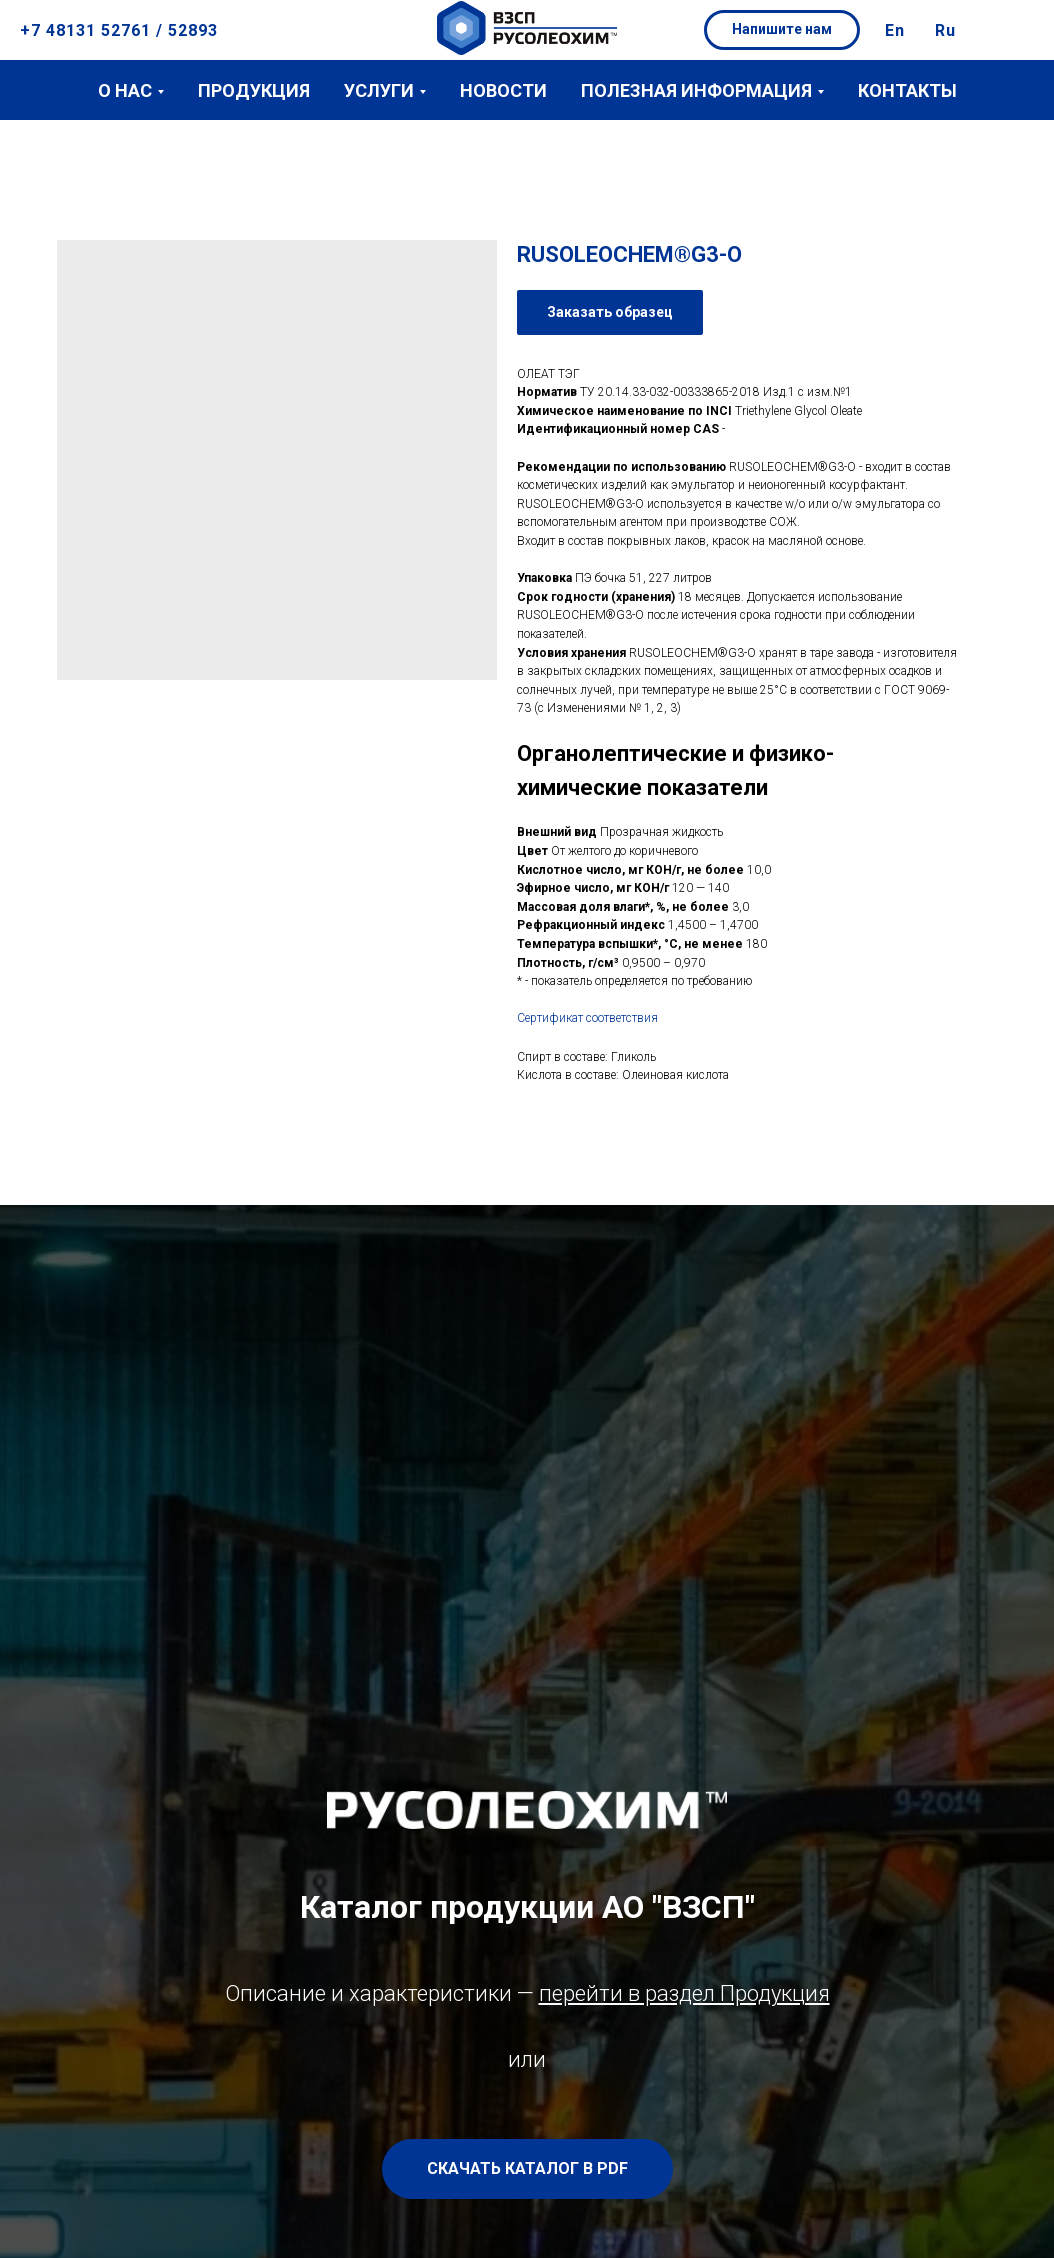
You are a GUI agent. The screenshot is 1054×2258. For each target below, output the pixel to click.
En (895, 30)
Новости (503, 90)
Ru (945, 30)
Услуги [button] (379, 90)
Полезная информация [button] (696, 90)
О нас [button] (125, 90)
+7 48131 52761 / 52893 (119, 30)
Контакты (907, 90)
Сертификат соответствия (587, 1018)
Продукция (254, 90)
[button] (782, 30)
